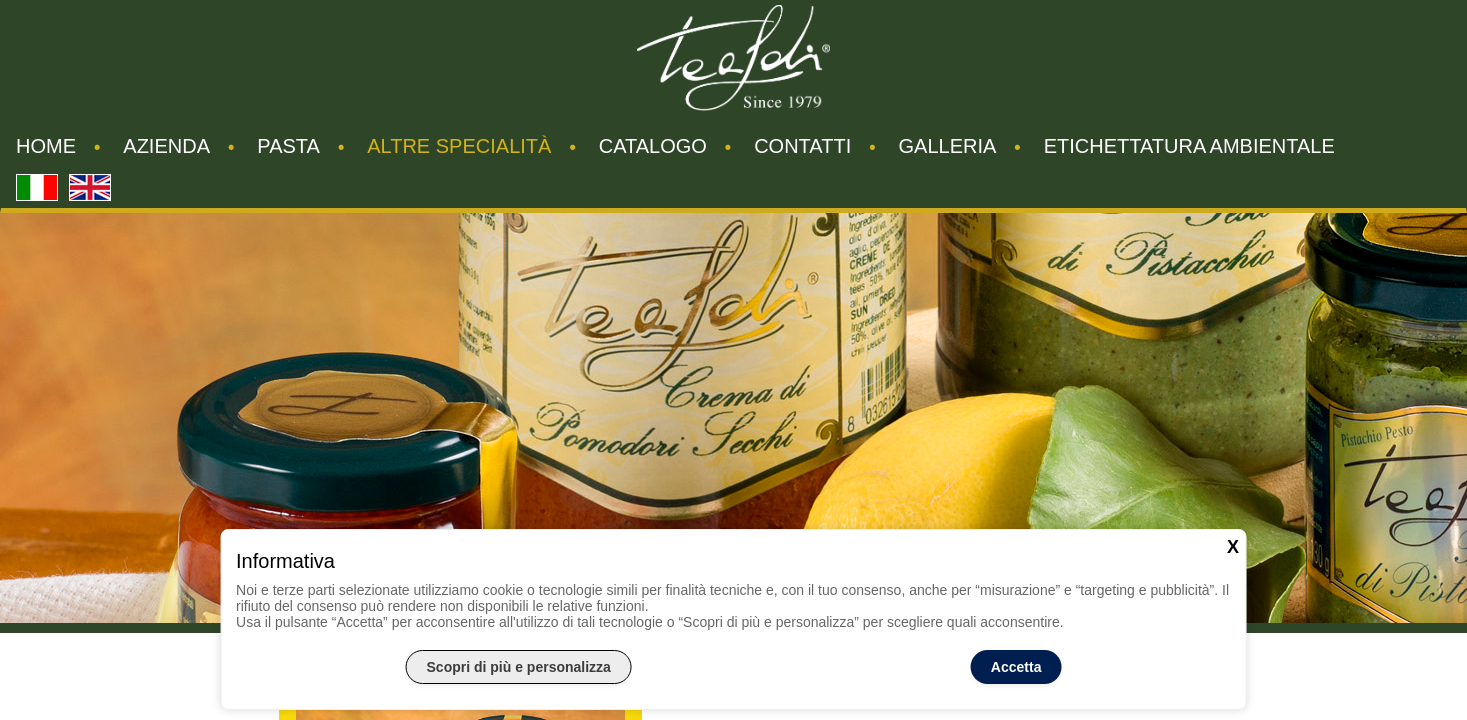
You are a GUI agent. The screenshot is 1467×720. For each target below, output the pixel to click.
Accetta (1016, 667)
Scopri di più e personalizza (519, 667)
